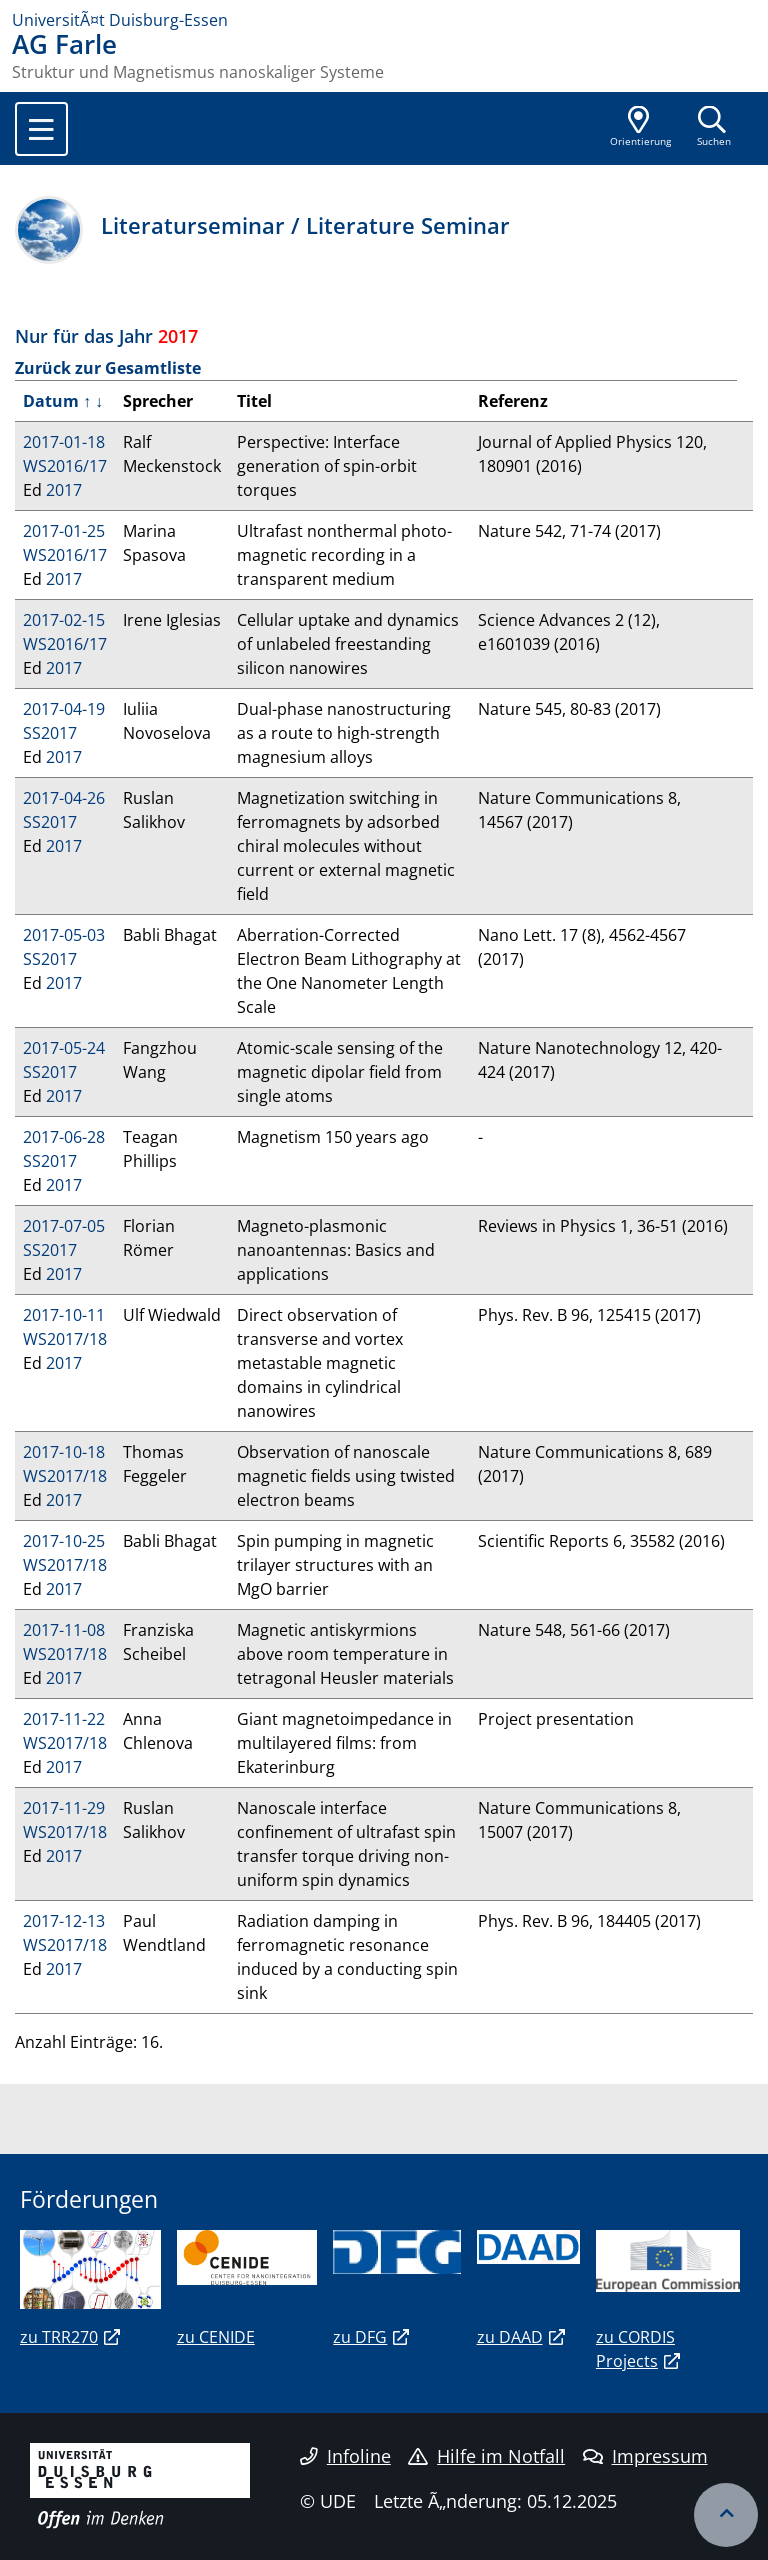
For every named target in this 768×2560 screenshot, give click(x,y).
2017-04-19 (64, 709)
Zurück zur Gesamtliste (108, 368)
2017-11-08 (64, 1630)
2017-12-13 (64, 1921)
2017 (64, 490)
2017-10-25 (64, 1541)
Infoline (345, 2456)
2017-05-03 (64, 935)
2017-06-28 (64, 1137)
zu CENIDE (216, 2337)
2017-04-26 (64, 798)
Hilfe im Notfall (486, 2456)
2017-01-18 (64, 442)
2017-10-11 (64, 1315)
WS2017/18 (65, 1339)
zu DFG (360, 2337)
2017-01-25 (64, 531)
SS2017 (50, 733)
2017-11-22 (64, 1719)
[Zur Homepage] (384, 20)
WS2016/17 (65, 466)
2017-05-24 (64, 1048)
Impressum (645, 2456)
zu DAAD (510, 2337)
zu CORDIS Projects (635, 2349)
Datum (51, 401)
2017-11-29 (64, 1808)
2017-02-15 (64, 620)
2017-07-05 (64, 1226)
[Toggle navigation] (41, 129)
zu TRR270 (59, 2337)
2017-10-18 (64, 1452)
